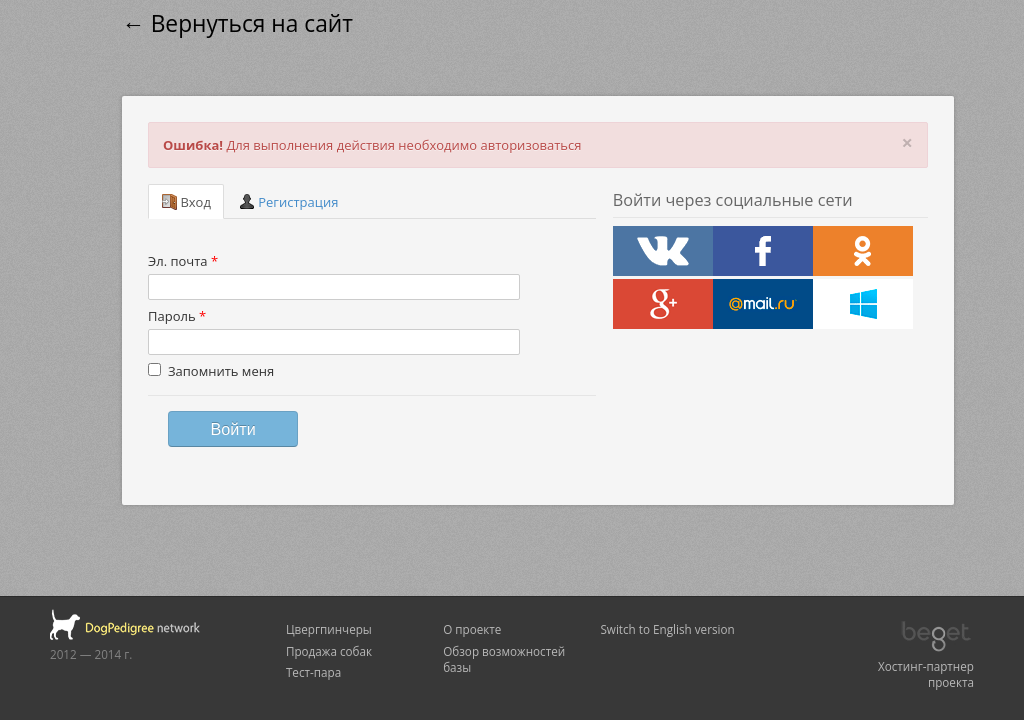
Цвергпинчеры (329, 629)
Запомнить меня (211, 371)
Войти (232, 429)
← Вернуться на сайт (237, 23)
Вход (186, 202)
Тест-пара (313, 672)
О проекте (472, 629)
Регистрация (289, 202)
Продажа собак (329, 651)
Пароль (177, 316)
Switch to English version (667, 629)
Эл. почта (183, 261)
